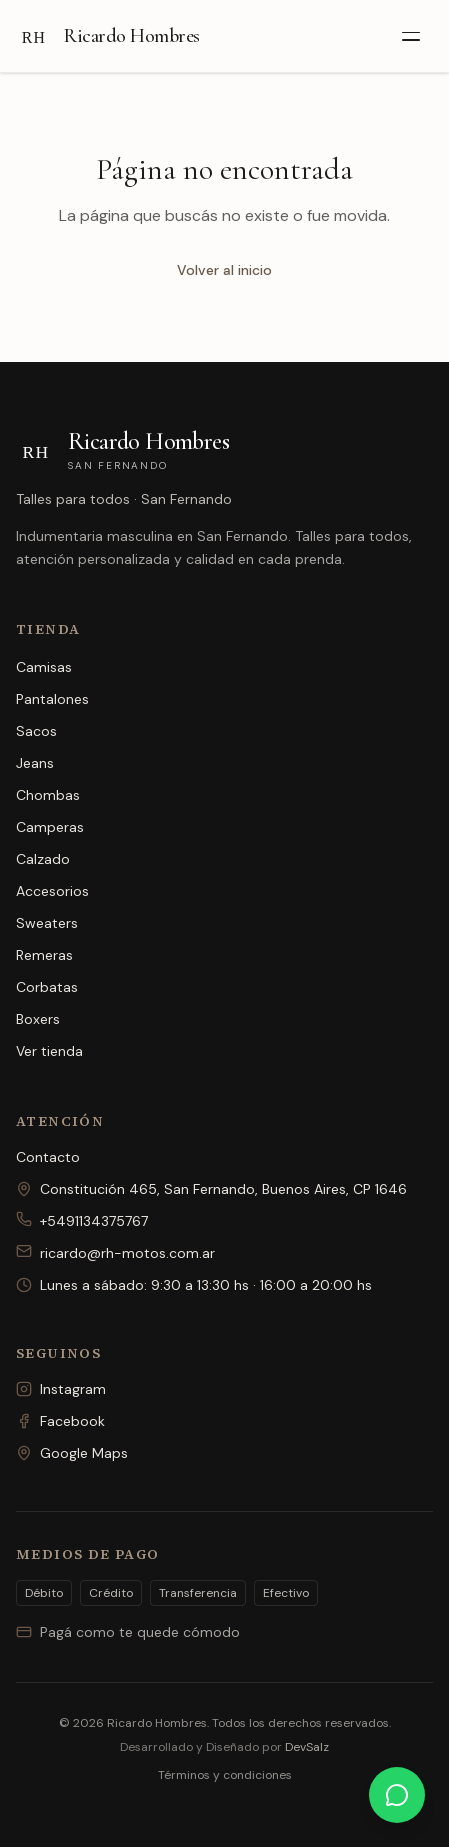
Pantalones (52, 699)
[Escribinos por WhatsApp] (397, 1795)
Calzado (43, 859)
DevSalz (307, 1747)
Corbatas (47, 987)
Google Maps (72, 1453)
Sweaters (47, 923)
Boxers (38, 1019)
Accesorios (52, 891)
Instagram (61, 1389)
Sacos (36, 731)
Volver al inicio (224, 270)
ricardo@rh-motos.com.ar (115, 1252)
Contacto (48, 1157)
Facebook (60, 1421)
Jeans (35, 763)
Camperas (50, 827)
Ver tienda (49, 1051)
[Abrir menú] (411, 36)
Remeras (44, 955)
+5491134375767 (82, 1220)
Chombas (48, 795)
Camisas (44, 667)
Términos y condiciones (225, 1775)
